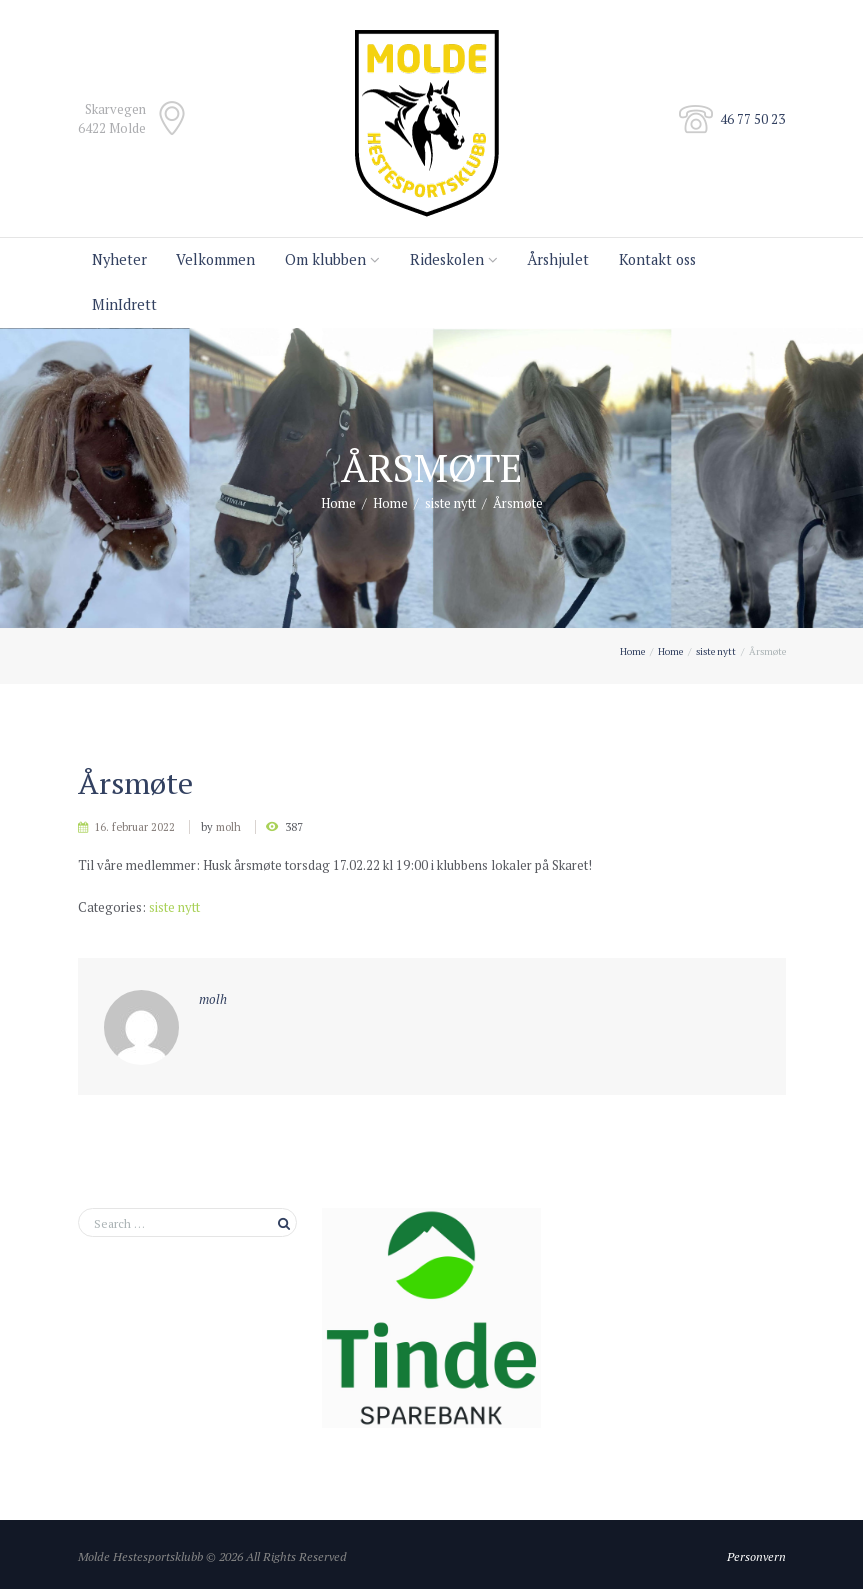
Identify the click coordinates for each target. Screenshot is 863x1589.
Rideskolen (447, 259)
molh (228, 827)
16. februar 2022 (134, 827)
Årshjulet (558, 259)
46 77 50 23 (752, 119)
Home (338, 503)
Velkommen (215, 259)
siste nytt (450, 503)
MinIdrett (124, 304)
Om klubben (325, 259)
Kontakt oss (657, 259)
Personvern (756, 1556)
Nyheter (119, 259)
